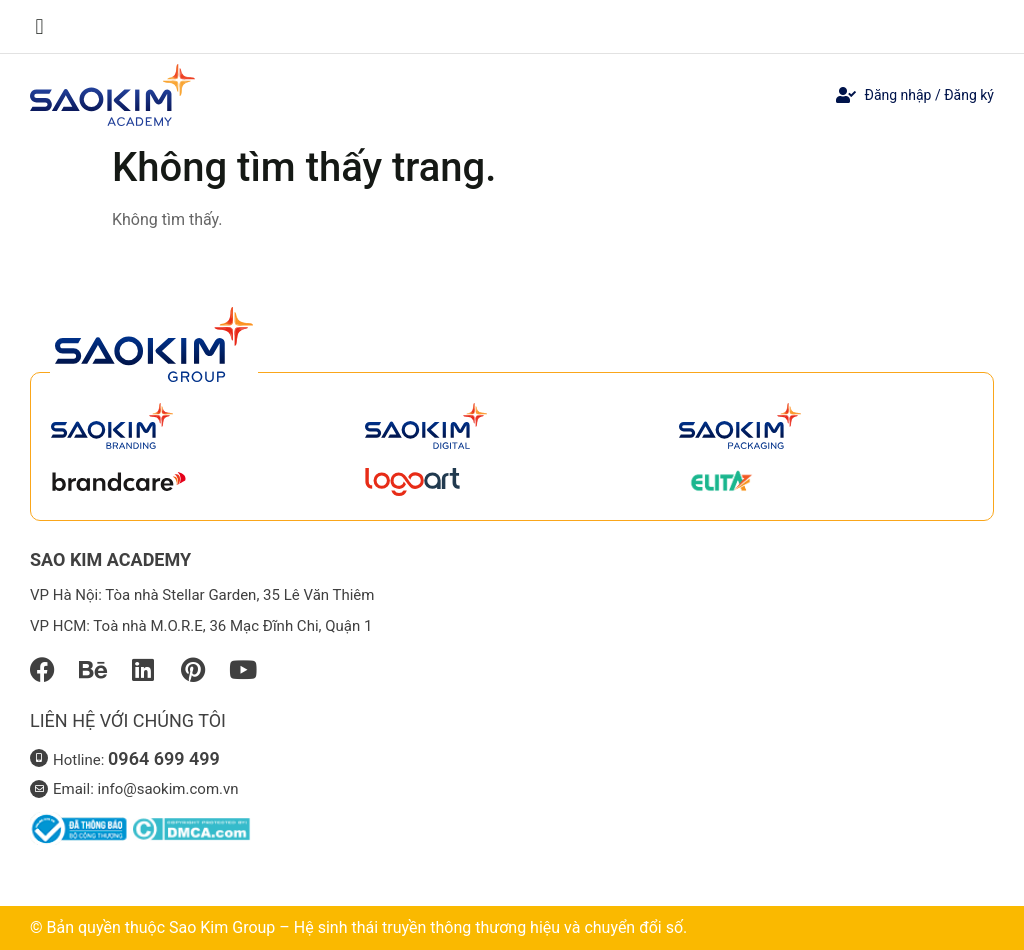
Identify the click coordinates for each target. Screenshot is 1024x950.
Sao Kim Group (222, 927)
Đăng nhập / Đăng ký (929, 95)
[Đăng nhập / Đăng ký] (846, 95)
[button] (39, 26)
